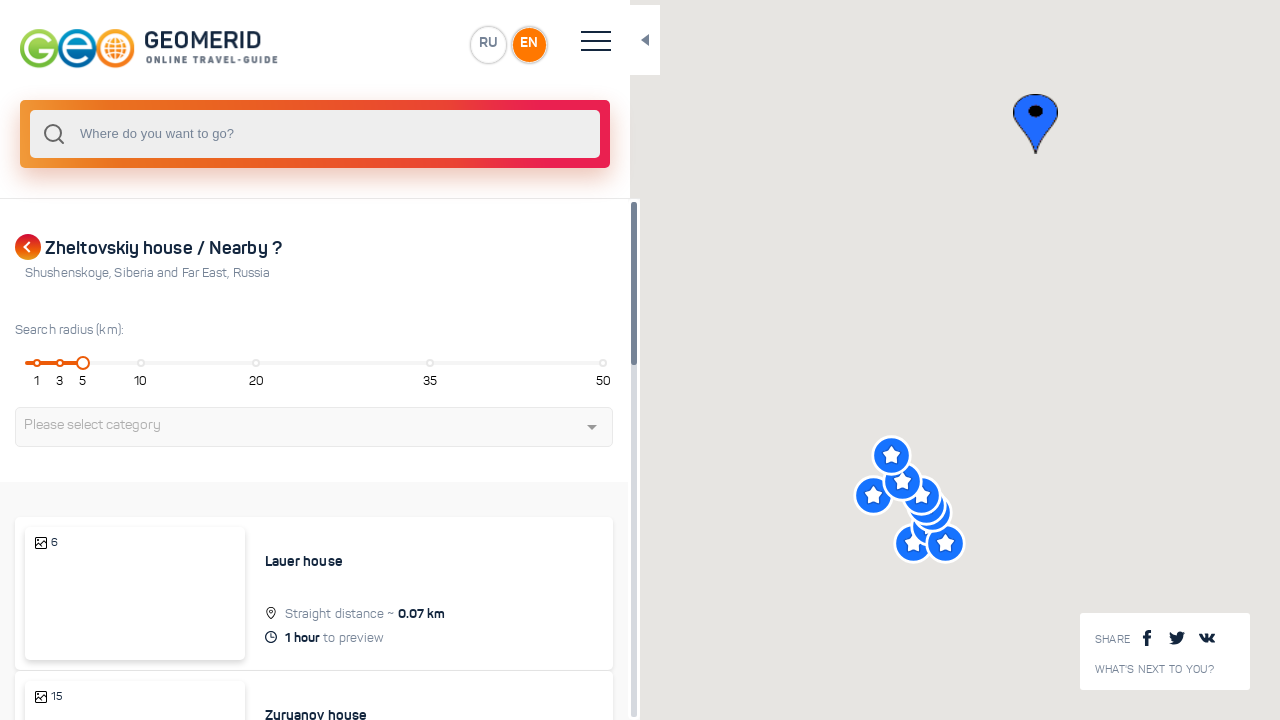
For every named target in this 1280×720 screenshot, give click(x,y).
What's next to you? (1155, 669)
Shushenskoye (69, 273)
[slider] (74, 363)
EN (439, 44)
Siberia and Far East (173, 273)
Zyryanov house (281, 694)
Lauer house (269, 561)
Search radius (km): (69, 330)
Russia (252, 273)
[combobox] (270, 134)
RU (396, 44)
